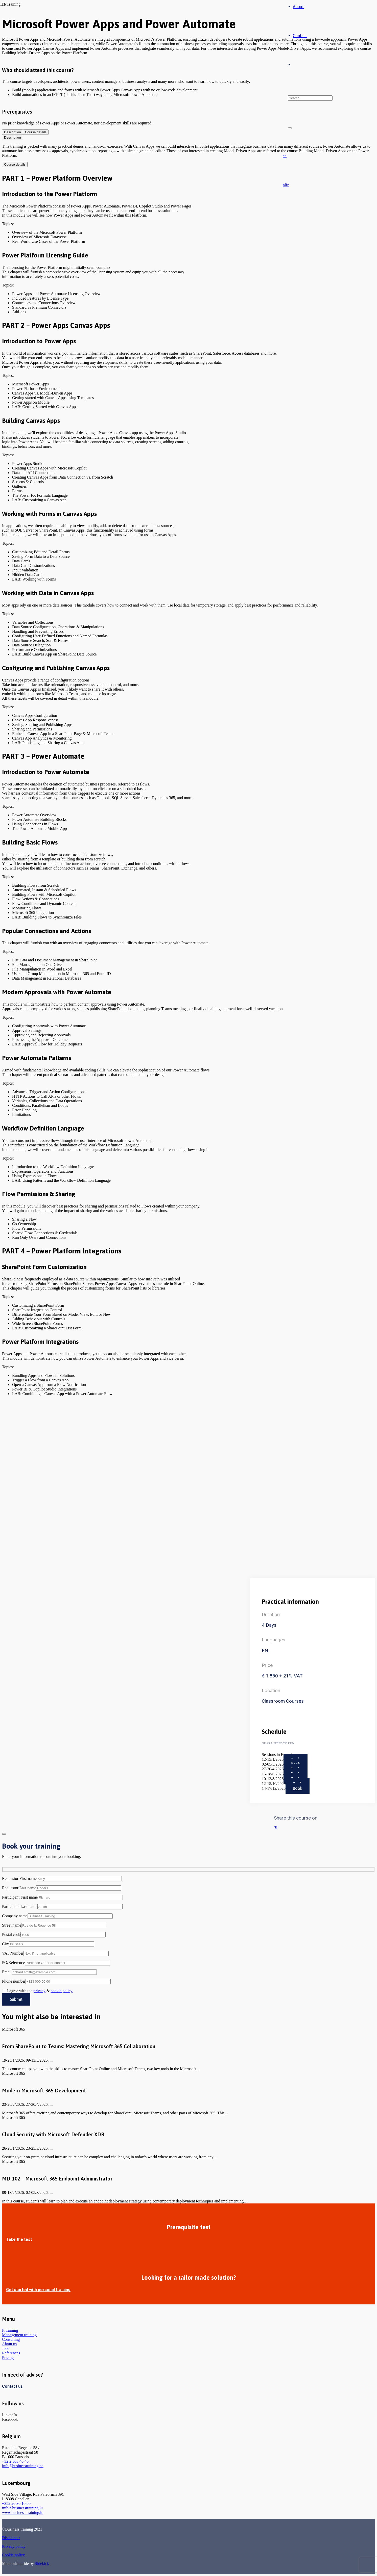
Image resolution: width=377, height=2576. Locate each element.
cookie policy (62, 1991)
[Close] (290, 128)
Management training (19, 2335)
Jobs (5, 2348)
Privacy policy (14, 2546)
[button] (285, 156)
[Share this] (276, 1828)
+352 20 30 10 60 (16, 2503)
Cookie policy (13, 2555)
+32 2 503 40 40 (15, 2461)
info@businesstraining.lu (22, 2508)
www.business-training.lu (22, 2512)
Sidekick (42, 2563)
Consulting (11, 2339)
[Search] (310, 98)
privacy (39, 1991)
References (11, 2353)
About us (9, 2344)
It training (10, 2330)
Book (297, 1788)
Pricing (8, 2357)
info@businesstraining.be (22, 2466)
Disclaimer (11, 2538)
